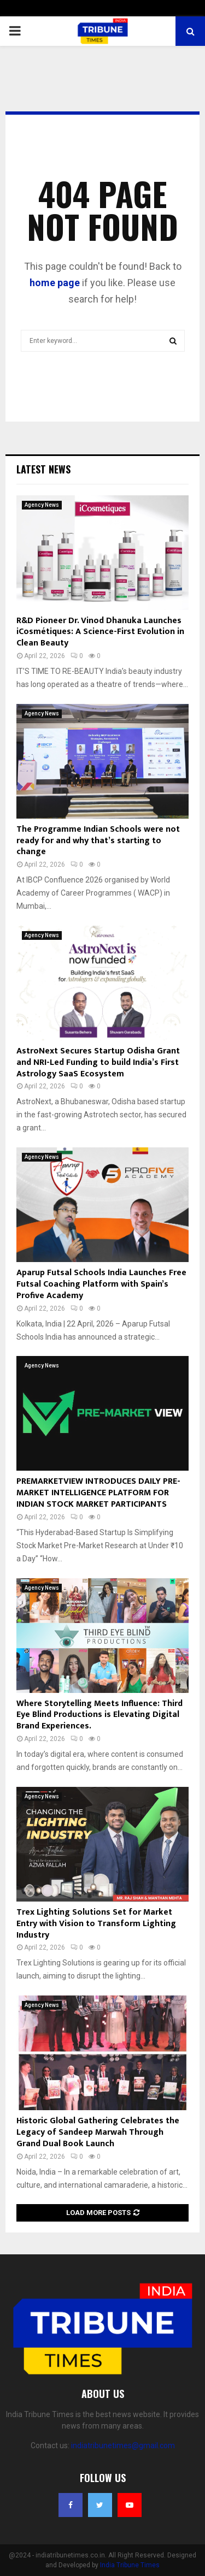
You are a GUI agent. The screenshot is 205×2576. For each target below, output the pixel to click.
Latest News (43, 469)
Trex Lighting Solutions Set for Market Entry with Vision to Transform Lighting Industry (96, 1924)
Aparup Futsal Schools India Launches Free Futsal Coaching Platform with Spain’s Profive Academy (101, 1284)
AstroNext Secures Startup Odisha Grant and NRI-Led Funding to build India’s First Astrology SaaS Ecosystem (98, 1062)
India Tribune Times (130, 2565)
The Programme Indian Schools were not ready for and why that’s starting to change (98, 841)
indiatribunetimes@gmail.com (123, 2445)
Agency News (42, 505)
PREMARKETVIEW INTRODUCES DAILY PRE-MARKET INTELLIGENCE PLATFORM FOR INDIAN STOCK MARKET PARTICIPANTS (98, 1493)
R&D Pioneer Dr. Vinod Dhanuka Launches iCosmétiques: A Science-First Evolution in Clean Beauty (100, 632)
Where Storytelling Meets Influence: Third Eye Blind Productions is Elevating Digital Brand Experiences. (99, 1715)
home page (55, 282)
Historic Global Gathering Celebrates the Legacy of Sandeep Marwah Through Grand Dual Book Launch (97, 2132)
